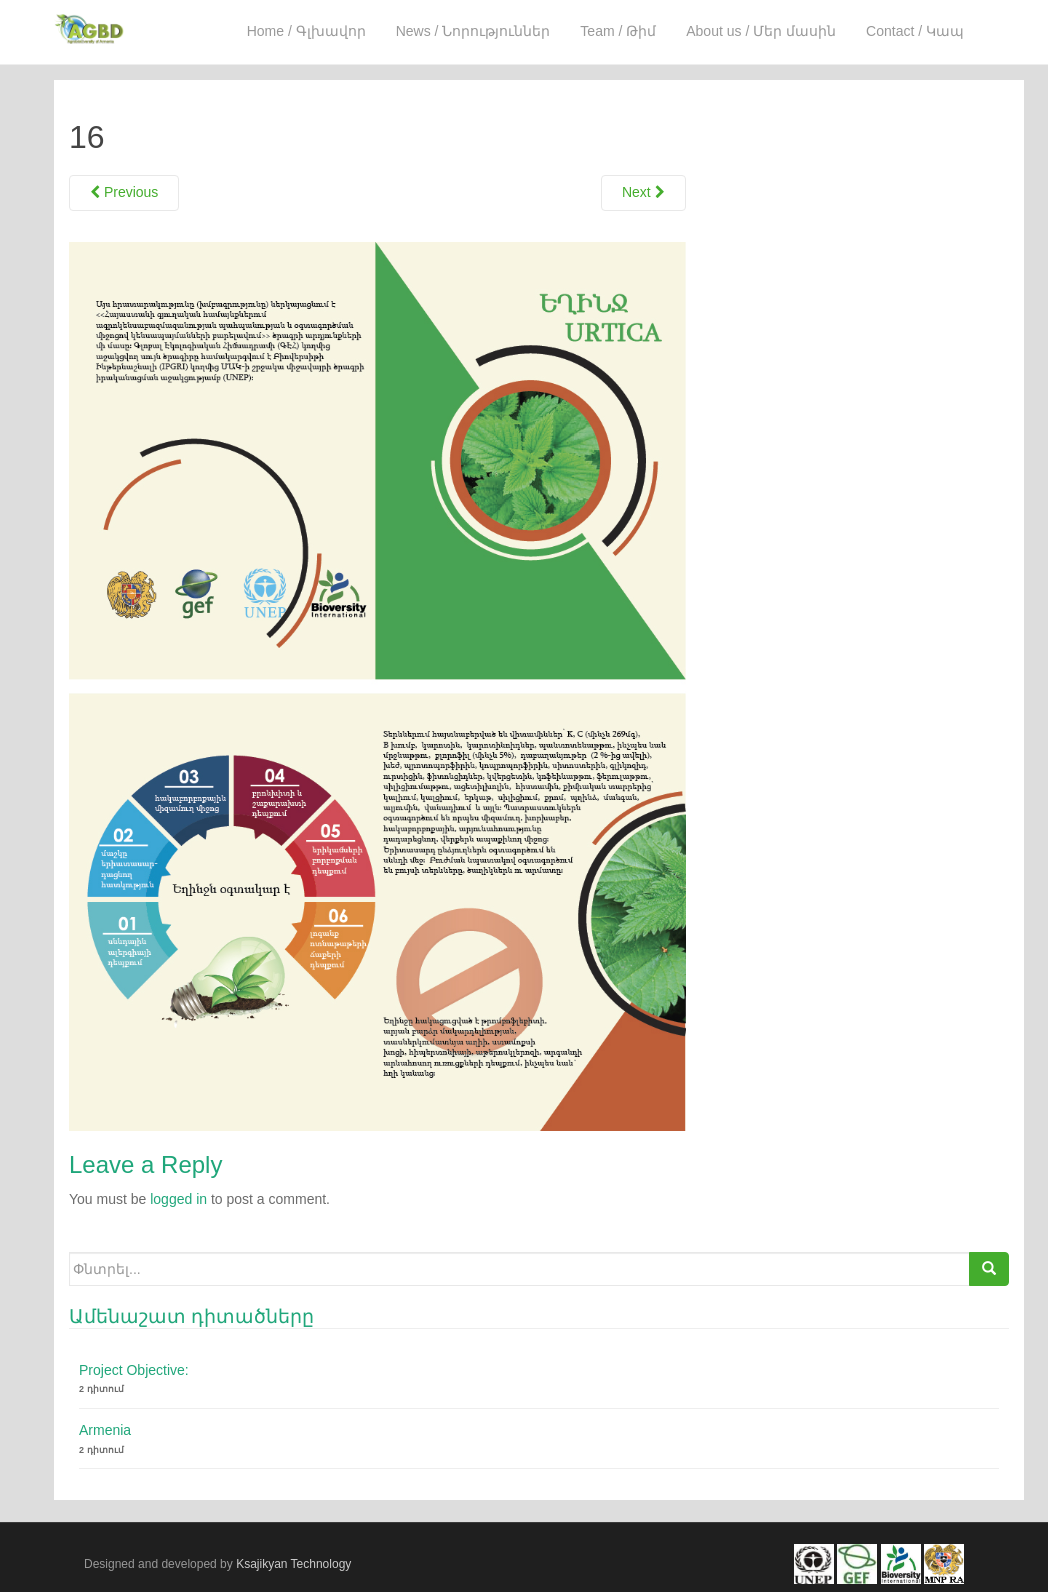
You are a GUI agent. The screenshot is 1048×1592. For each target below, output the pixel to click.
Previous (124, 192)
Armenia (105, 1430)
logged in (178, 1199)
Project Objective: (134, 1370)
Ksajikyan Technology (293, 1562)
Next (643, 192)
